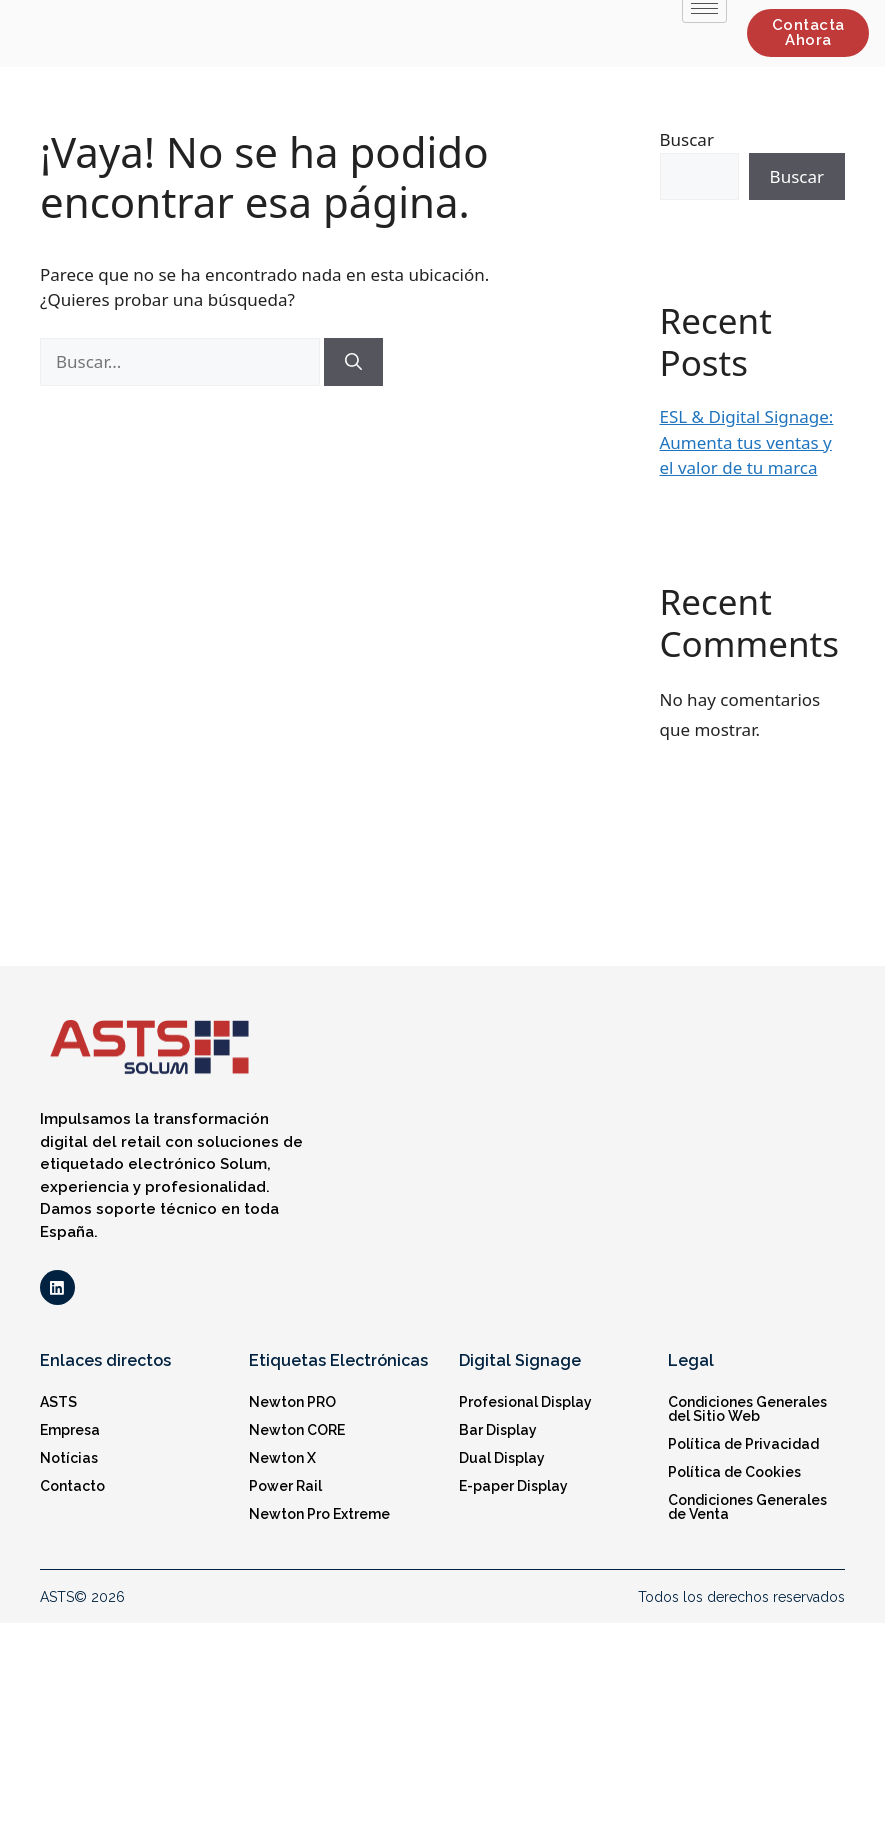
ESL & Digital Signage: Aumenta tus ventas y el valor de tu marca (747, 442)
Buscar (687, 139)
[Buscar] (353, 362)
